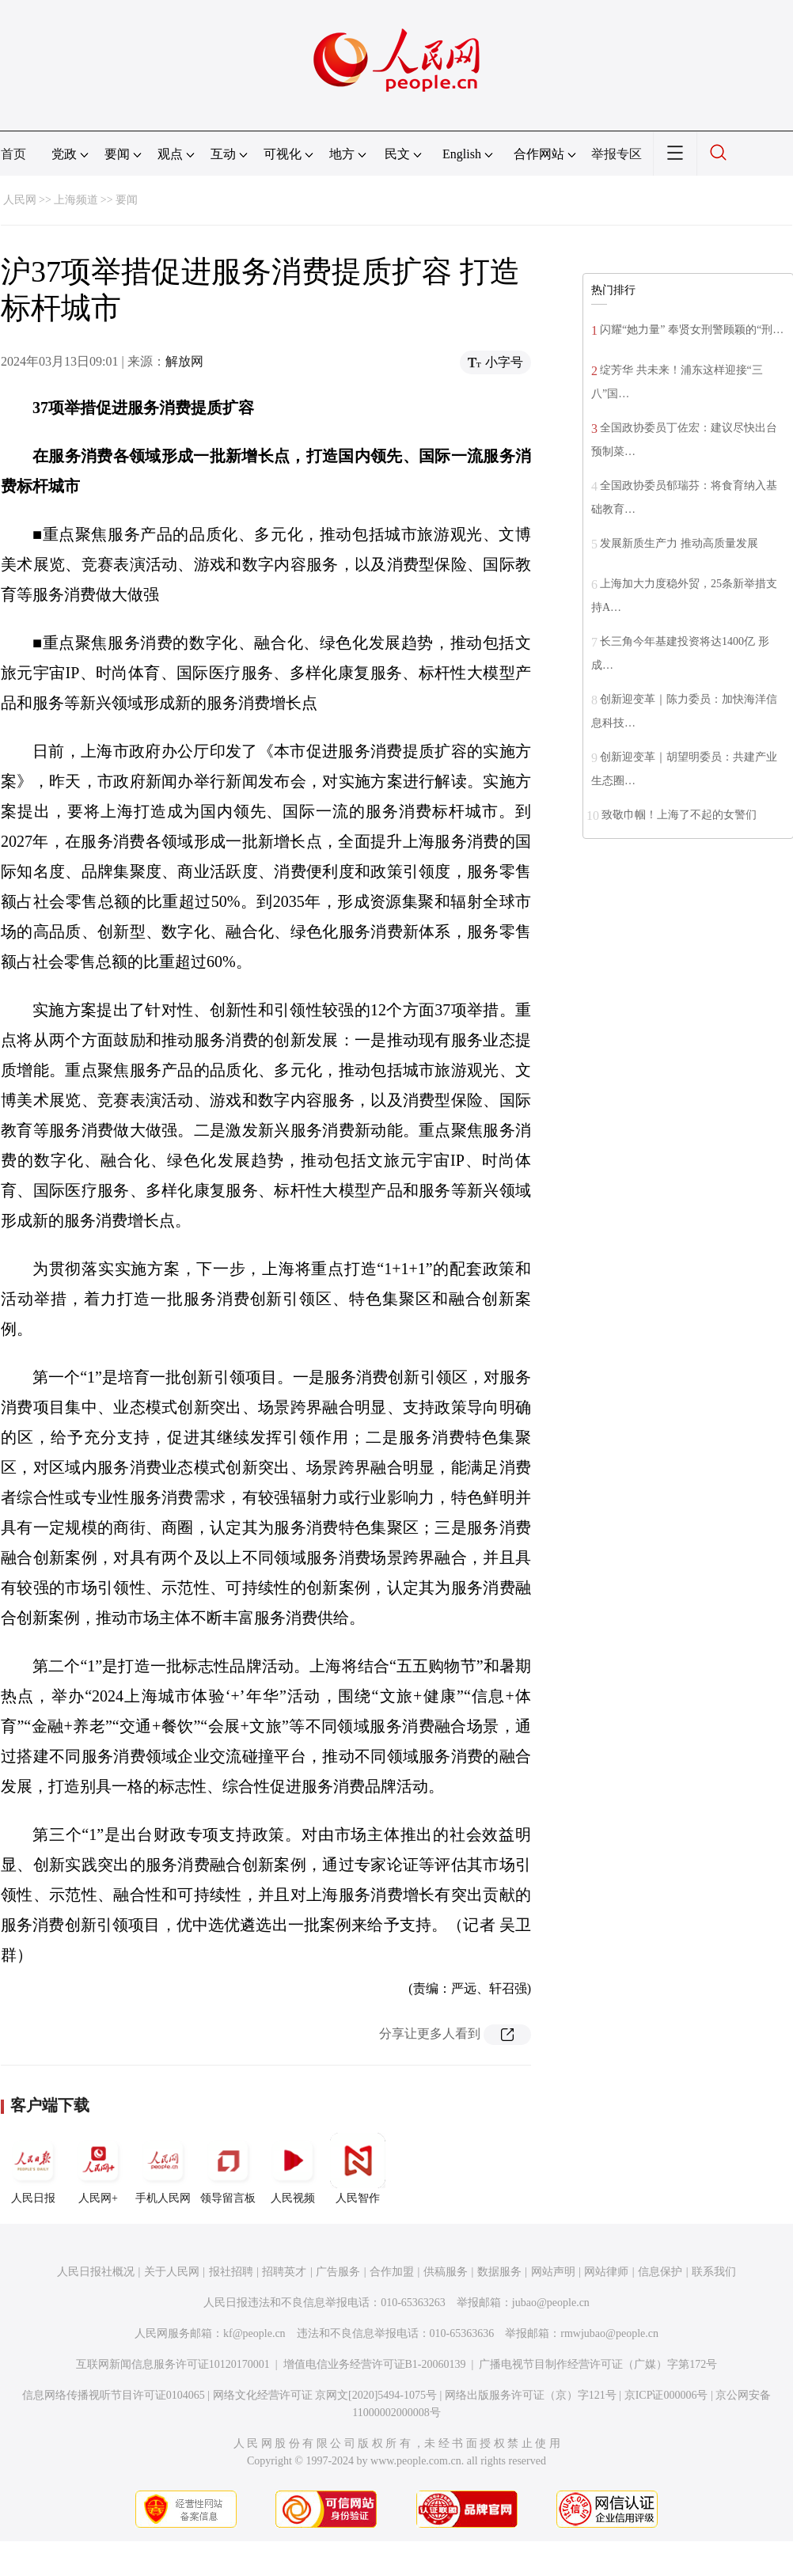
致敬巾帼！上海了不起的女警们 (679, 815)
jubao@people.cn (551, 2303)
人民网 (19, 200)
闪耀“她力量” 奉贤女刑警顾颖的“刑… (692, 330)
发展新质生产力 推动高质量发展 (679, 543)
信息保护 (660, 2272)
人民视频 (293, 2168)
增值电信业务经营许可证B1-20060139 (374, 2364)
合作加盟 (392, 2272)
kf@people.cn (254, 2333)
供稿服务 (445, 2272)
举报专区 (616, 154)
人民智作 (357, 2168)
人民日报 (33, 2168)
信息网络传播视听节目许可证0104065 (113, 2395)
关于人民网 (171, 2272)
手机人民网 (163, 2168)
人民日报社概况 (96, 2272)
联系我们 (714, 2272)
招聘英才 (284, 2272)
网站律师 (606, 2272)
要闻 (127, 200)
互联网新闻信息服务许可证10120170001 (173, 2364)
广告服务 (338, 2272)
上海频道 (76, 200)
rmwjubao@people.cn (609, 2333)
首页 (13, 154)
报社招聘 (231, 2272)
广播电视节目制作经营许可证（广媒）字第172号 (598, 2364)
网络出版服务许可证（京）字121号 (531, 2395)
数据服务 (499, 2272)
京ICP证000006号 (666, 2395)
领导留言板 (228, 2168)
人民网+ (98, 2168)
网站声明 (553, 2272)
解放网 (184, 361)
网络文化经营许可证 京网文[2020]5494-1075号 (325, 2395)
